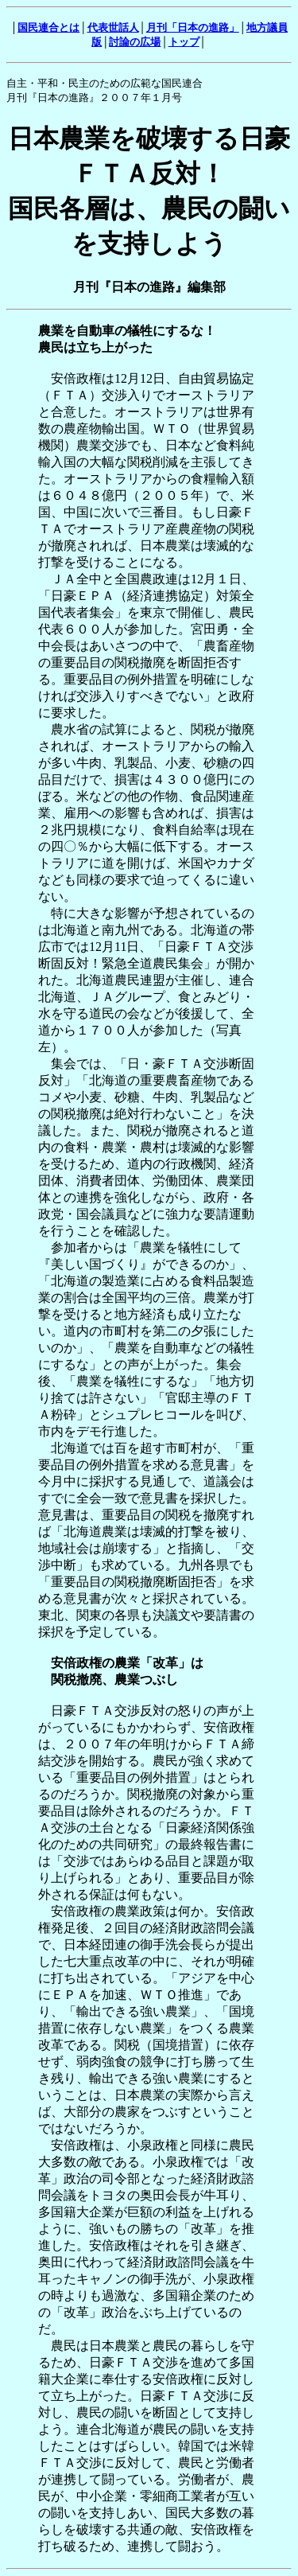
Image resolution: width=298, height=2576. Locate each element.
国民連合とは (48, 27)
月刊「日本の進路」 (192, 27)
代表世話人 (113, 27)
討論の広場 (135, 42)
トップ (183, 42)
